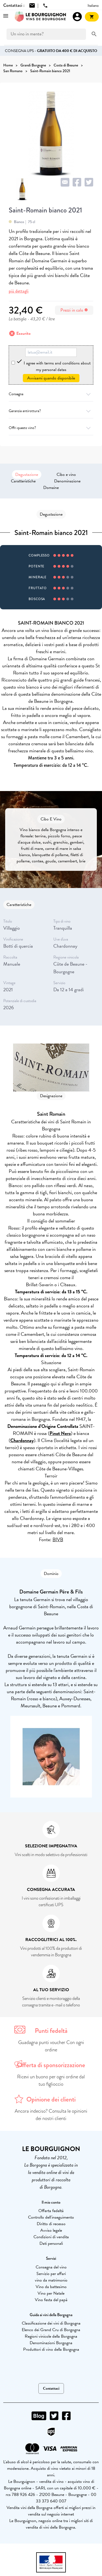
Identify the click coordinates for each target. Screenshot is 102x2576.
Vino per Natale (51, 2293)
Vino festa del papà (51, 2300)
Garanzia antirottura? (51, 411)
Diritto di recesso (51, 2224)
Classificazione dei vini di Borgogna (51, 2323)
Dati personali (51, 2243)
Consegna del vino (51, 2267)
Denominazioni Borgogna (51, 2343)
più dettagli (19, 291)
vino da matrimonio (51, 2280)
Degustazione (26, 474)
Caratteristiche (23, 481)
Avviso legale (51, 2230)
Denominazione (67, 481)
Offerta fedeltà (51, 2210)
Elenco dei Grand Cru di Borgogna (51, 2329)
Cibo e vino (66, 474)
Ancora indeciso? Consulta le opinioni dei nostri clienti (51, 2114)
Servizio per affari (51, 2273)
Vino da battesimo (51, 2286)
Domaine (51, 487)
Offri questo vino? (51, 428)
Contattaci (51, 2388)
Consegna (51, 394)
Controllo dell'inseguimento (51, 2217)
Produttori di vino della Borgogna (51, 2349)
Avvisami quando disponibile (51, 378)
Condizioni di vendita (51, 2237)
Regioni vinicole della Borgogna (51, 2336)
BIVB (57, 1539)
